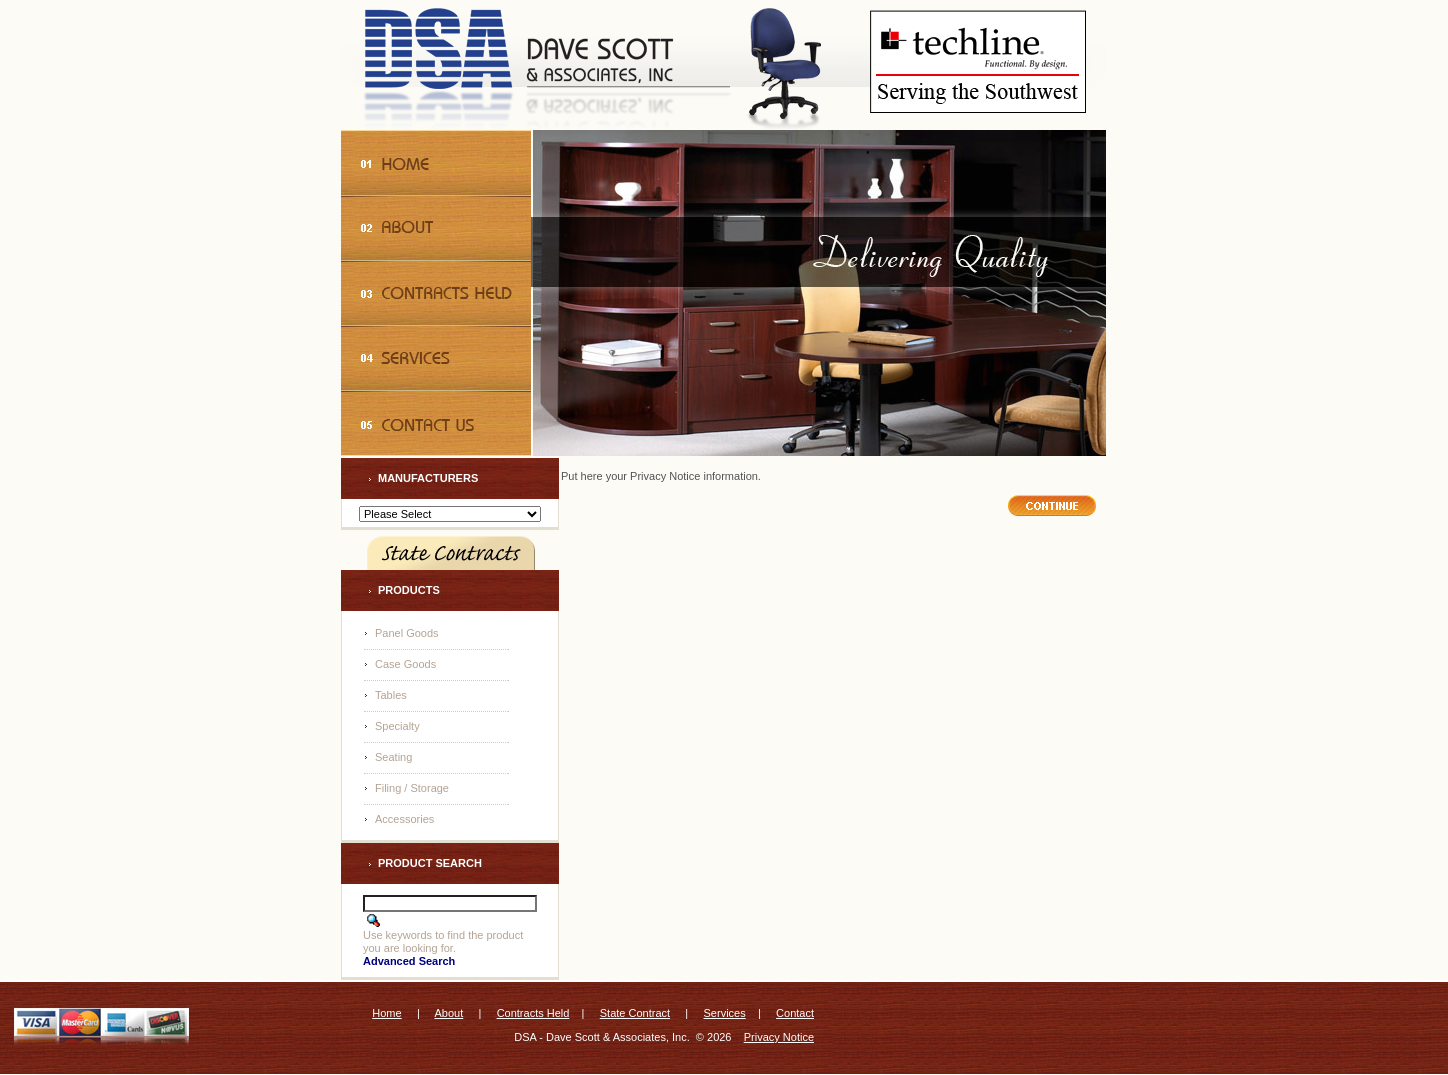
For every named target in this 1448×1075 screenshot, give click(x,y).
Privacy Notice (779, 1037)
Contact (795, 1013)
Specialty (397, 726)
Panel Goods (407, 633)
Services (725, 1013)
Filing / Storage (412, 788)
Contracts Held (533, 1013)
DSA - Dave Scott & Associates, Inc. (601, 1037)
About (448, 1013)
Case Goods (405, 664)
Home (386, 1013)
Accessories (404, 819)
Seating (393, 757)
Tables (391, 695)
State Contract (635, 1013)
